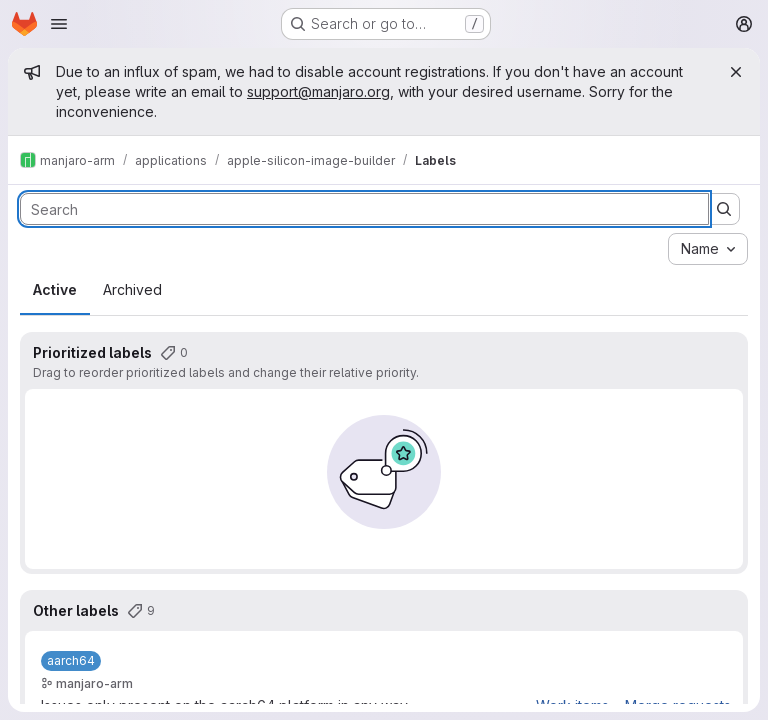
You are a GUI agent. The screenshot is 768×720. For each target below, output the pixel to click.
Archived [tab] (132, 289)
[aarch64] (71, 661)
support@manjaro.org (318, 91)
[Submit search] (724, 209)
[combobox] (708, 249)
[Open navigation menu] (59, 24)
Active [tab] (55, 289)
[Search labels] (364, 209)
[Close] (736, 72)
